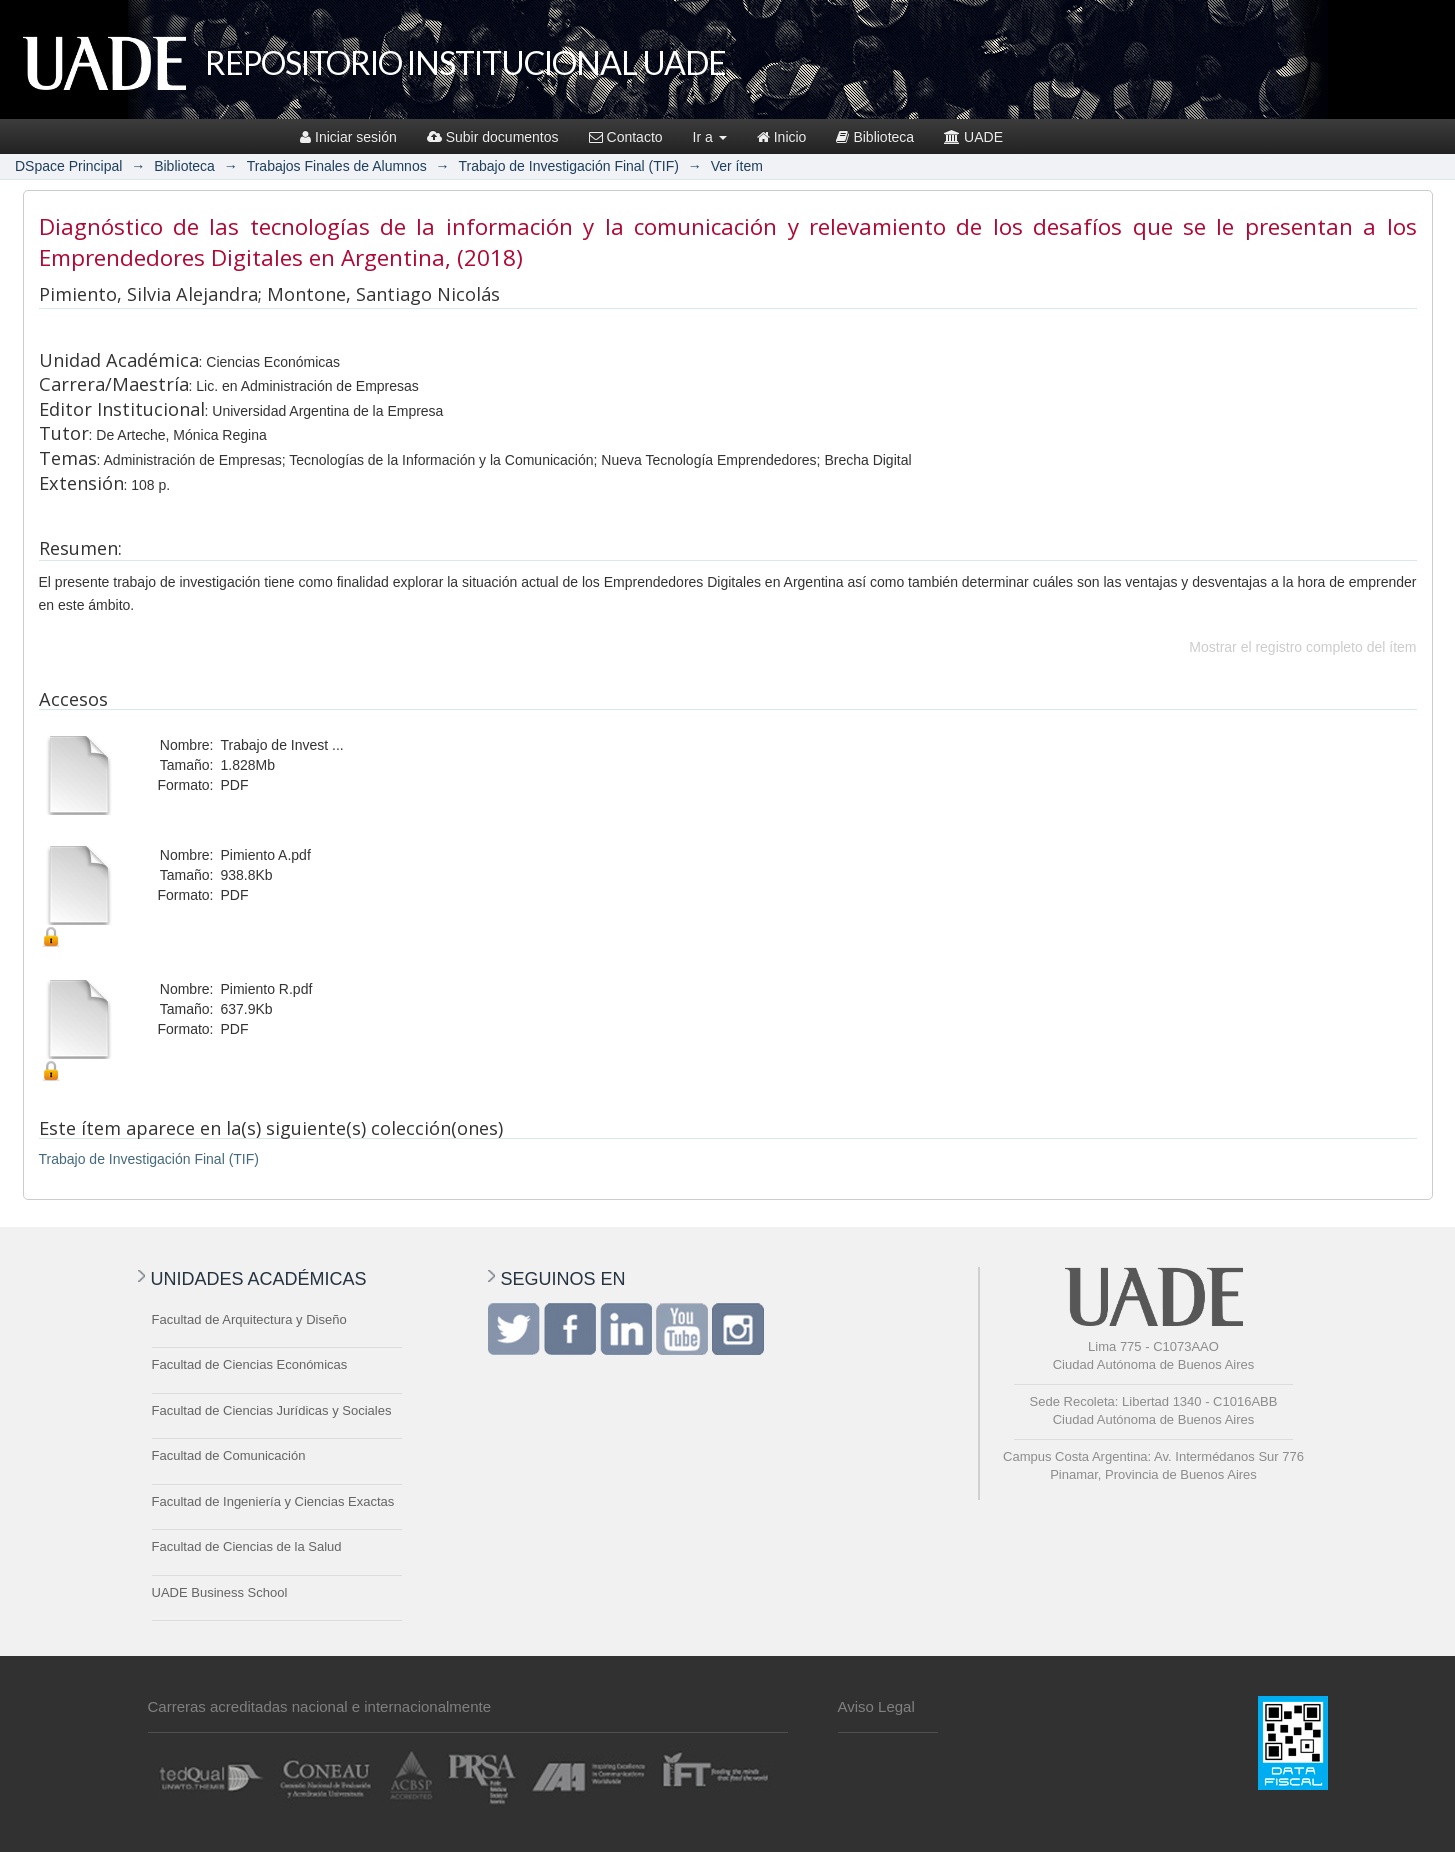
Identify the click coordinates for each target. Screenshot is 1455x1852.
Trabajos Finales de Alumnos (337, 166)
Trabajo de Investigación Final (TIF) (568, 166)
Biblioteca (875, 137)
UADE (973, 137)
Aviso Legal (876, 1706)
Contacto (626, 137)
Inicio (782, 137)
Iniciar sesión (348, 137)
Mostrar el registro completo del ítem (1302, 647)
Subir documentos (493, 137)
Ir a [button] (710, 137)
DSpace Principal (68, 166)
